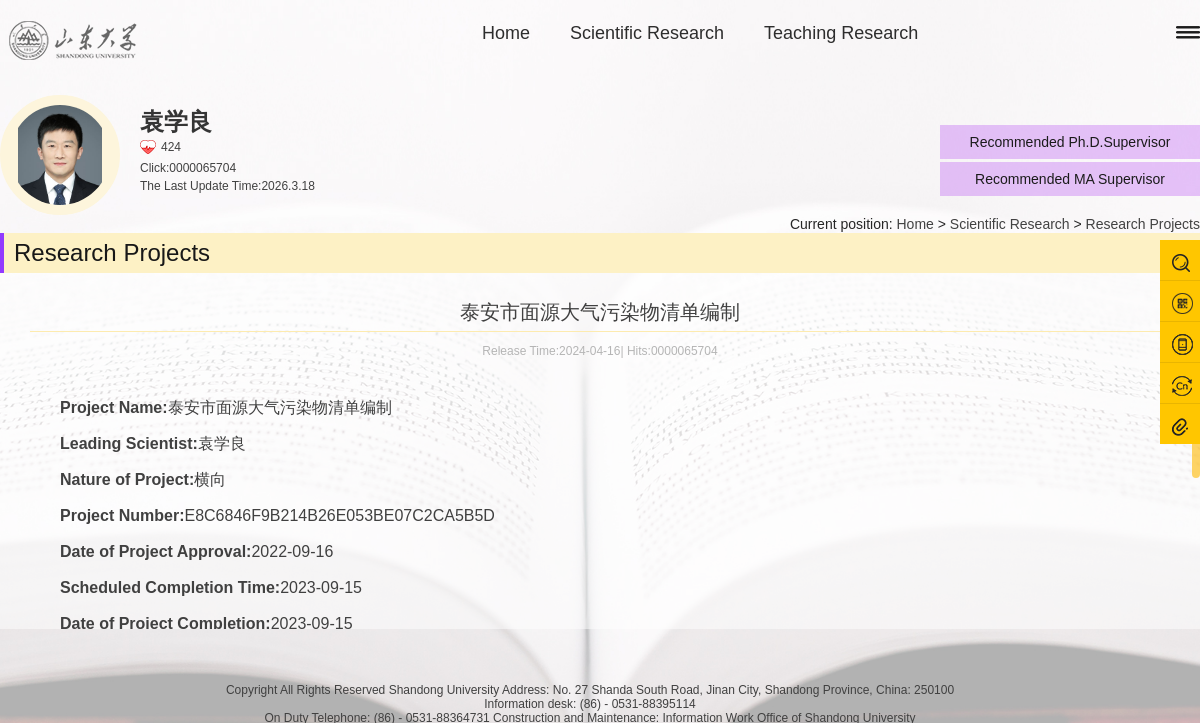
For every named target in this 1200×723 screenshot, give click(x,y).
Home (506, 33)
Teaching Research (841, 33)
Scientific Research (647, 33)
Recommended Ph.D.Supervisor (1070, 142)
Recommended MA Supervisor (1070, 179)
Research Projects (1143, 224)
